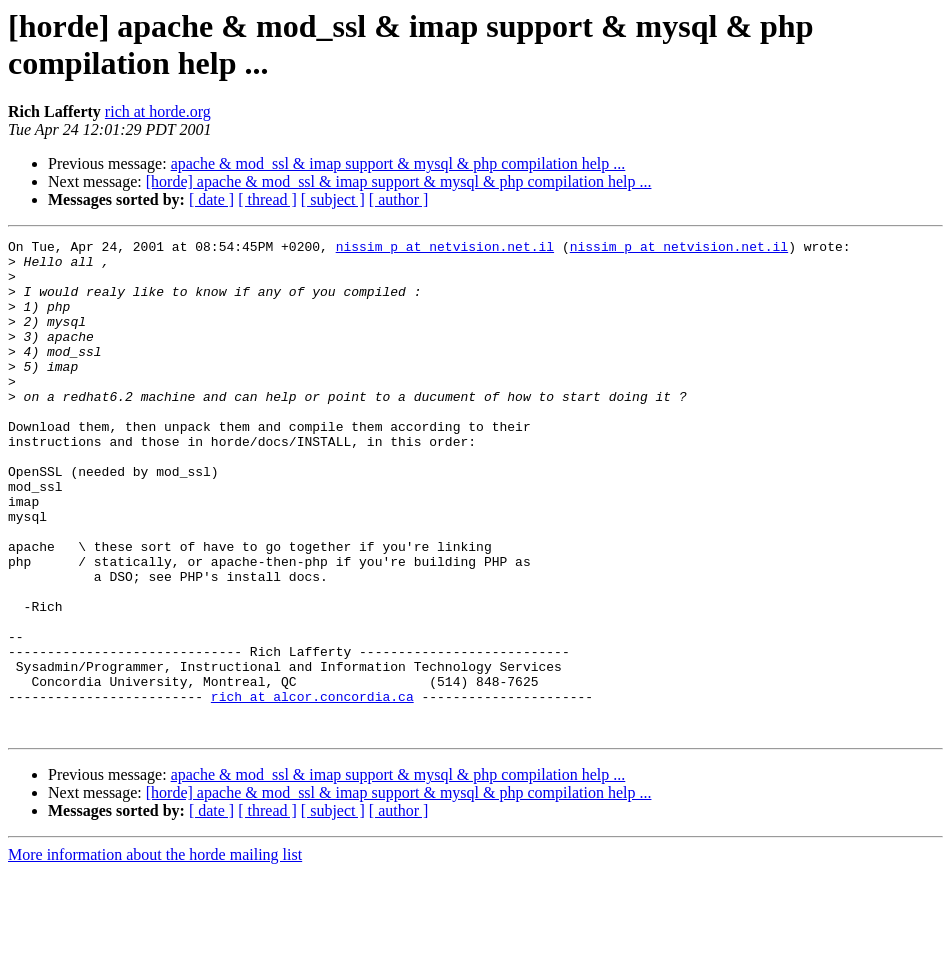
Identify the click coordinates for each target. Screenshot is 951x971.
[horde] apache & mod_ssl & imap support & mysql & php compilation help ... (399, 181)
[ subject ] (333, 199)
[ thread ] (267, 199)
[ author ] (399, 199)
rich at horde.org (158, 111)
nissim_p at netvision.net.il (445, 249)
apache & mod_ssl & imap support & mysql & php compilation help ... (398, 163)
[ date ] (211, 199)
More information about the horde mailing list (155, 953)
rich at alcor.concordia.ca (312, 789)
